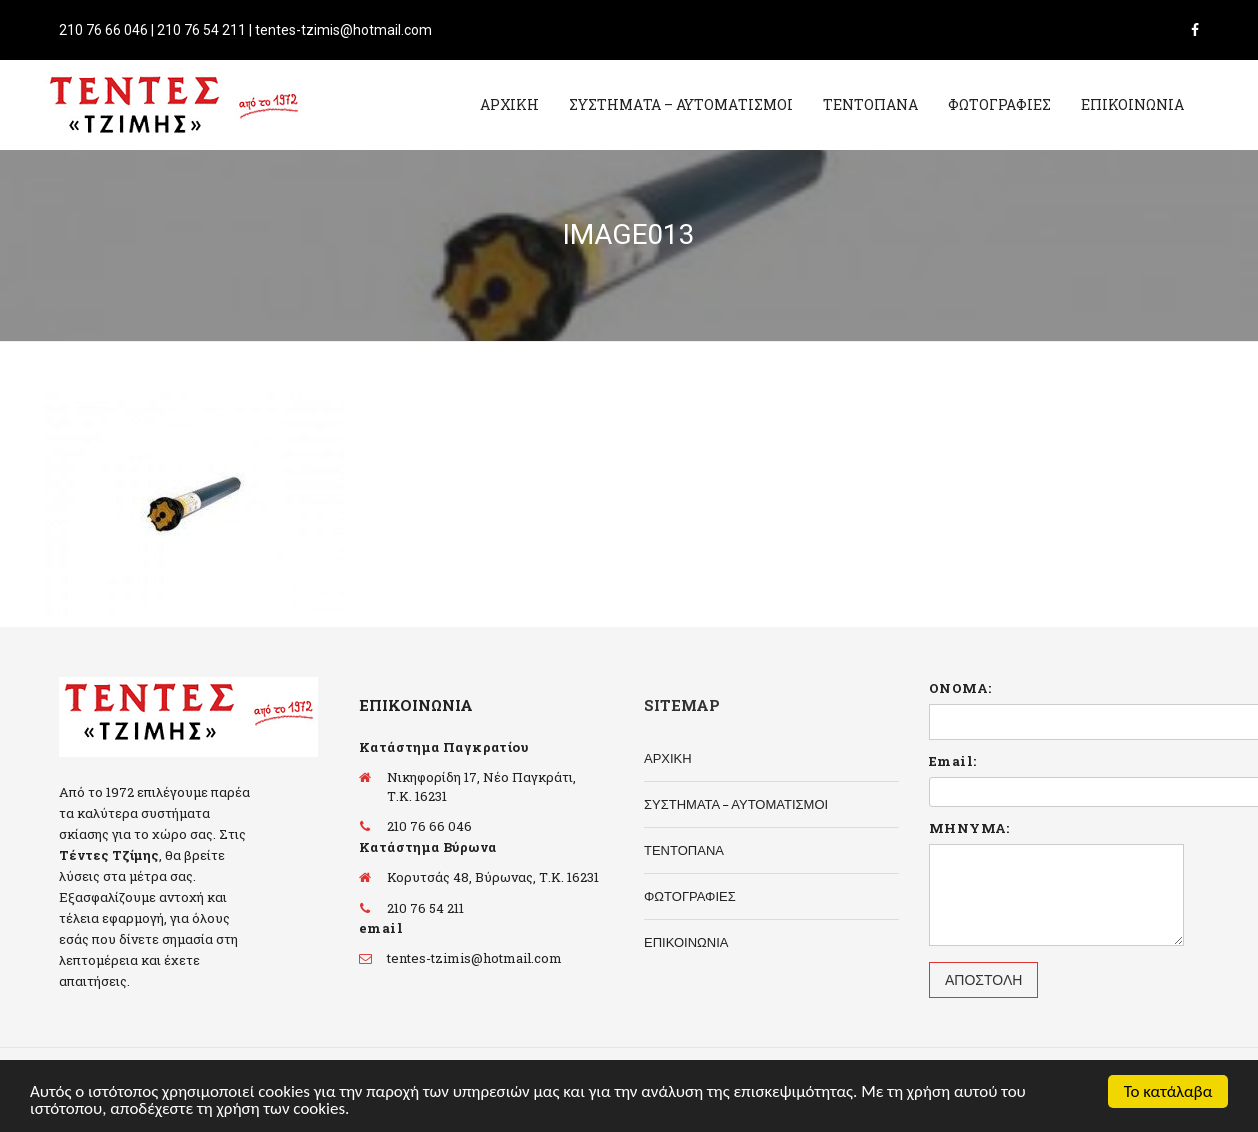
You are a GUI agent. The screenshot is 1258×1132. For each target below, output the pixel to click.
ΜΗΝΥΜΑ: (969, 828)
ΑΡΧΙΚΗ (509, 104)
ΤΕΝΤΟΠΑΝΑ (870, 104)
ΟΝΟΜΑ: (960, 688)
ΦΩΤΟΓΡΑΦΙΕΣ (999, 104)
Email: (952, 761)
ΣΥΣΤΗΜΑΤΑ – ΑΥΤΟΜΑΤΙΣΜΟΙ (681, 104)
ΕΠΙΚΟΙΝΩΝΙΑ (1132, 104)
